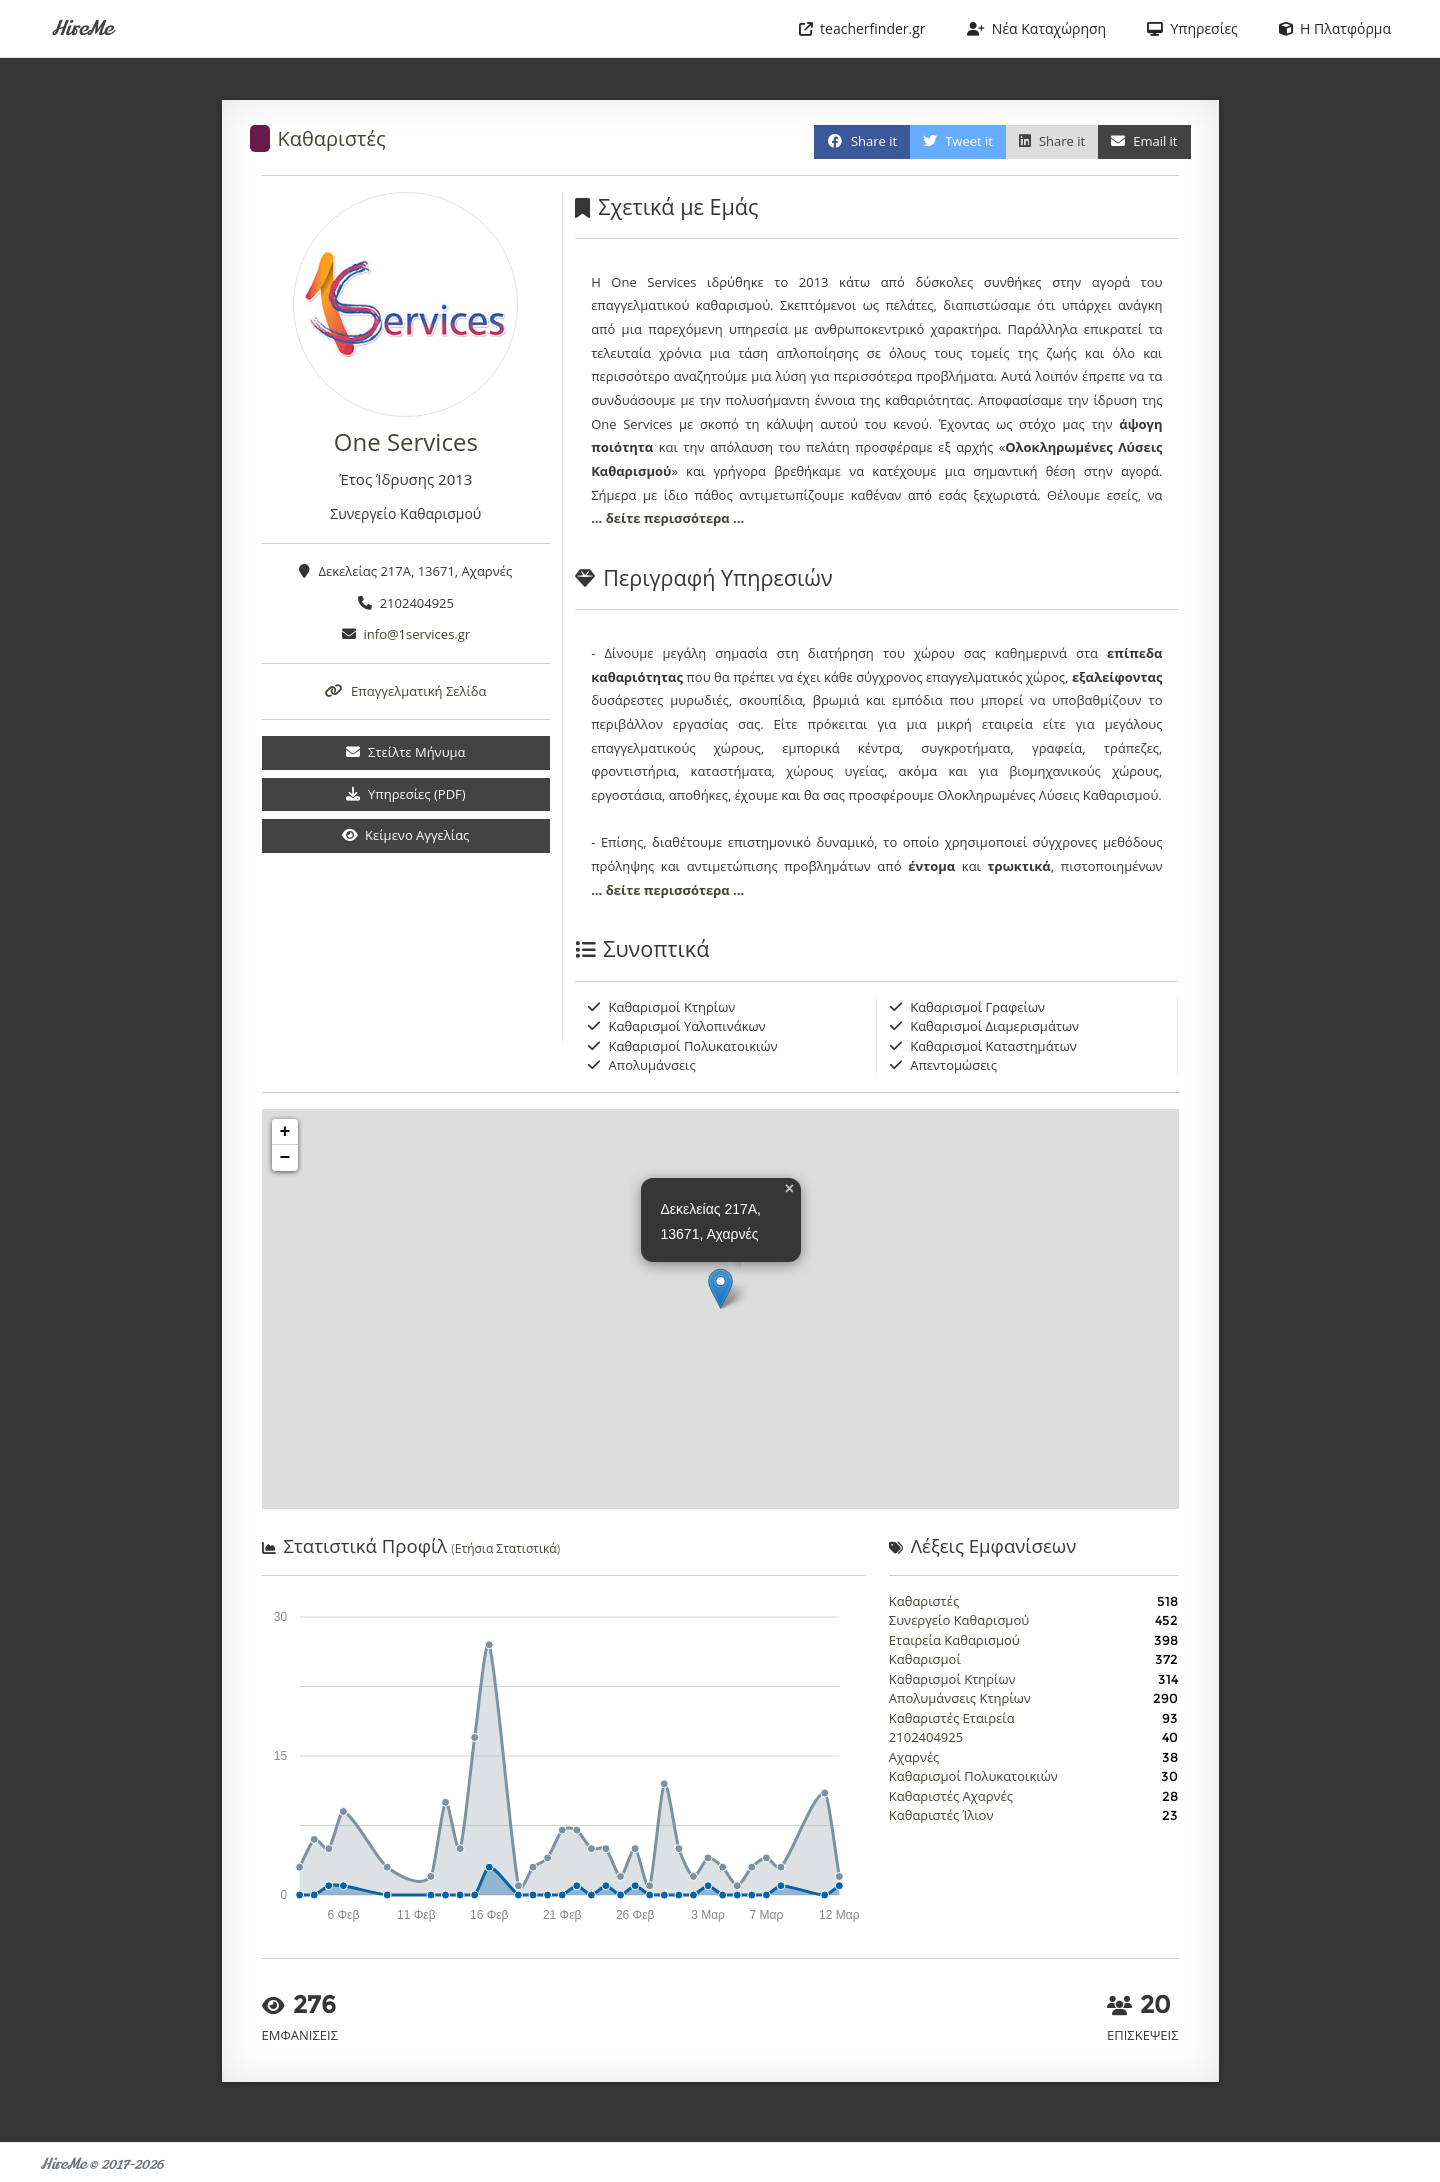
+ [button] (285, 1132)
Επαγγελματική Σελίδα (405, 691)
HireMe (81, 28)
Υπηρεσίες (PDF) (406, 794)
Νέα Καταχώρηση (1037, 28)
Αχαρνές (914, 1757)
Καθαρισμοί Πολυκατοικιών (973, 1776)
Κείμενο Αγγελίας (405, 835)
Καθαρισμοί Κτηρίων (952, 1679)
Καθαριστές (332, 138)
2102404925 (926, 1737)
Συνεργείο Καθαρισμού (959, 1620)
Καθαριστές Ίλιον (941, 1815)
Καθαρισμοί (925, 1659)
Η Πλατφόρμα (1335, 28)
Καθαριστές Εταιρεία (952, 1718)
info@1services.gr (417, 634)
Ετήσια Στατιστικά (506, 1548)
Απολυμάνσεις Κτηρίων (960, 1698)
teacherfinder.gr (862, 28)
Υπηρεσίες (1192, 28)
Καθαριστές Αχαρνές (951, 1796)
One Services (406, 441)
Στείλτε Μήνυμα (405, 752)
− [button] (285, 1158)
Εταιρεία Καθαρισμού (954, 1640)
